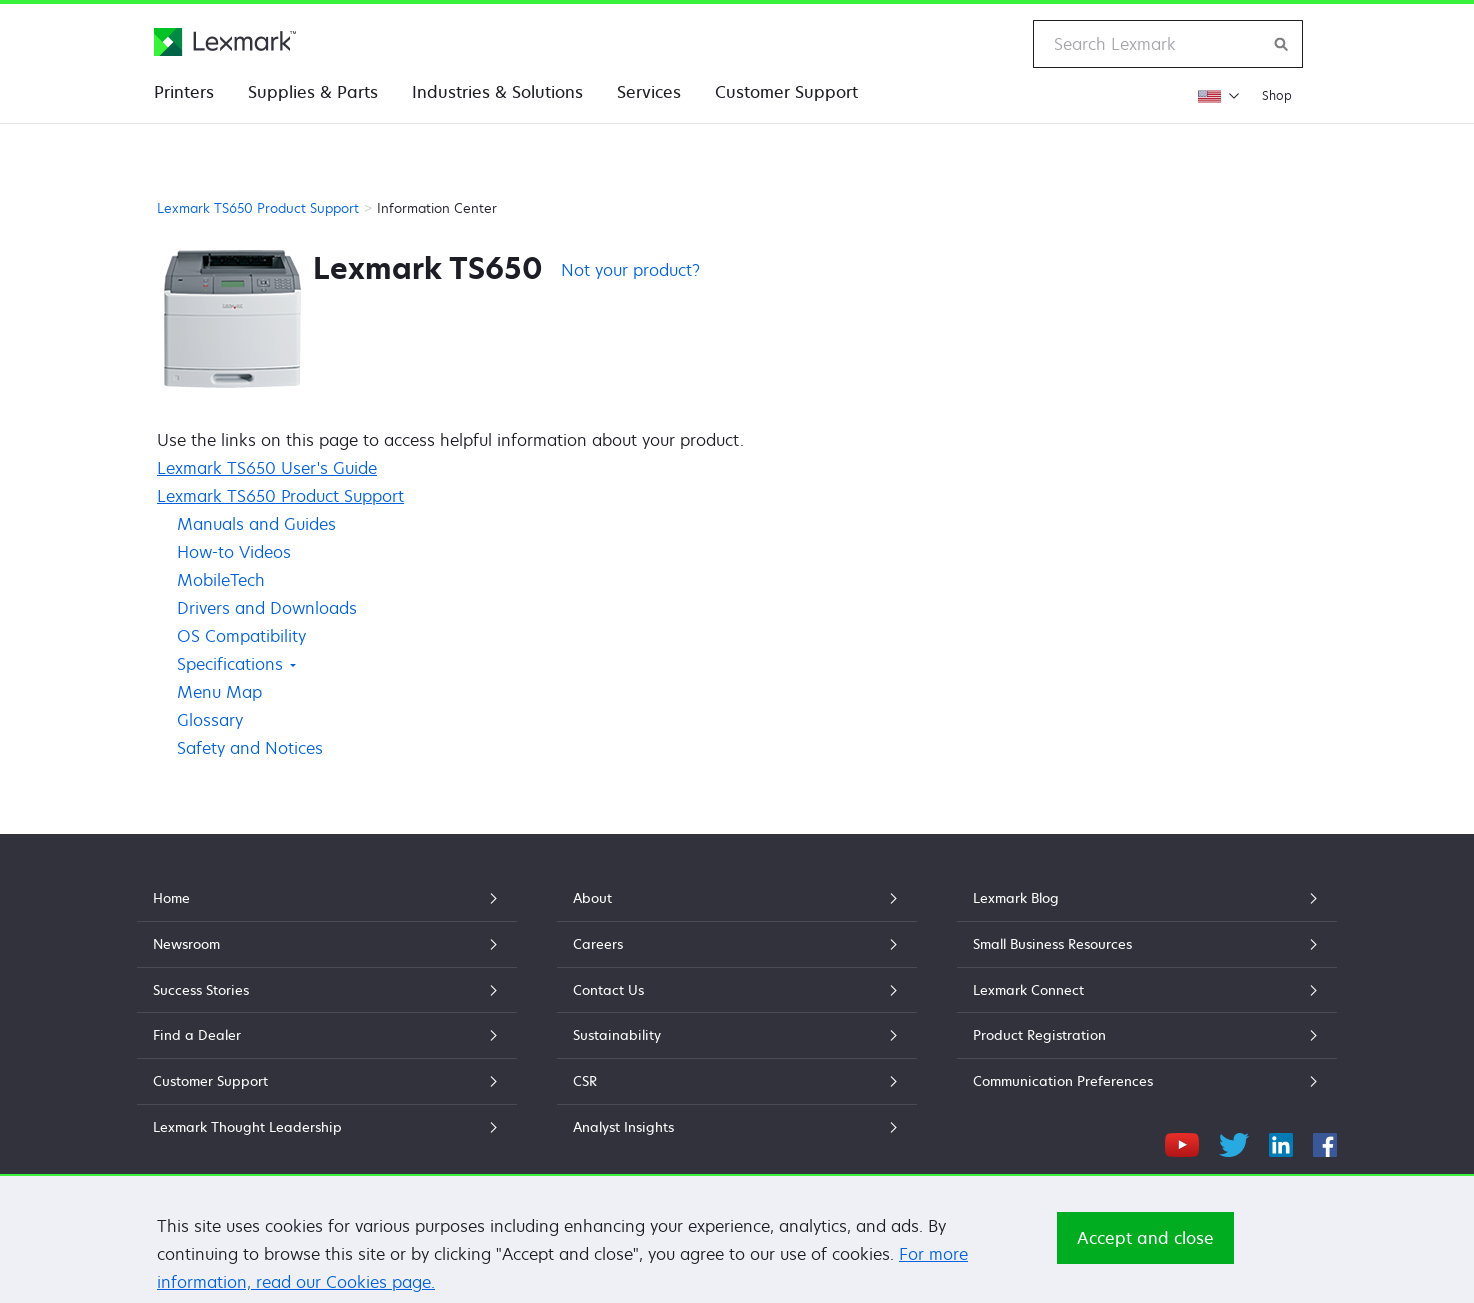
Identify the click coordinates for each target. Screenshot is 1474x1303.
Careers (737, 944)
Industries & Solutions (497, 92)
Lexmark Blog (1147, 898)
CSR (737, 1081)
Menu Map (219, 692)
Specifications (236, 664)
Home (327, 898)
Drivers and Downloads (267, 608)
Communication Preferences (1147, 1081)
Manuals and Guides (256, 524)
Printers (184, 92)
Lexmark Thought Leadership (327, 1127)
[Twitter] (1234, 1142)
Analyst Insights (737, 1127)
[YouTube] (1182, 1142)
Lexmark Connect (1147, 990)
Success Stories (327, 990)
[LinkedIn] (1281, 1142)
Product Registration (1147, 1035)
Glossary (210, 720)
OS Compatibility (241, 636)
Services (649, 92)
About (737, 898)
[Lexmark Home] (225, 42)
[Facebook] (1325, 1142)
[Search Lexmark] (1282, 44)
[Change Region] (1218, 95)
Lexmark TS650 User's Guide (267, 468)
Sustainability (737, 1035)
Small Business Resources (1147, 944)
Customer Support (786, 92)
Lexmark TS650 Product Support (258, 208)
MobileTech (221, 580)
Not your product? (630, 270)
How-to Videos (234, 552)
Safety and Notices (250, 748)
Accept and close (1145, 1259)
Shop (1277, 95)
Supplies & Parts (313, 92)
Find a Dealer (327, 1035)
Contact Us (737, 990)
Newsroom (327, 944)
